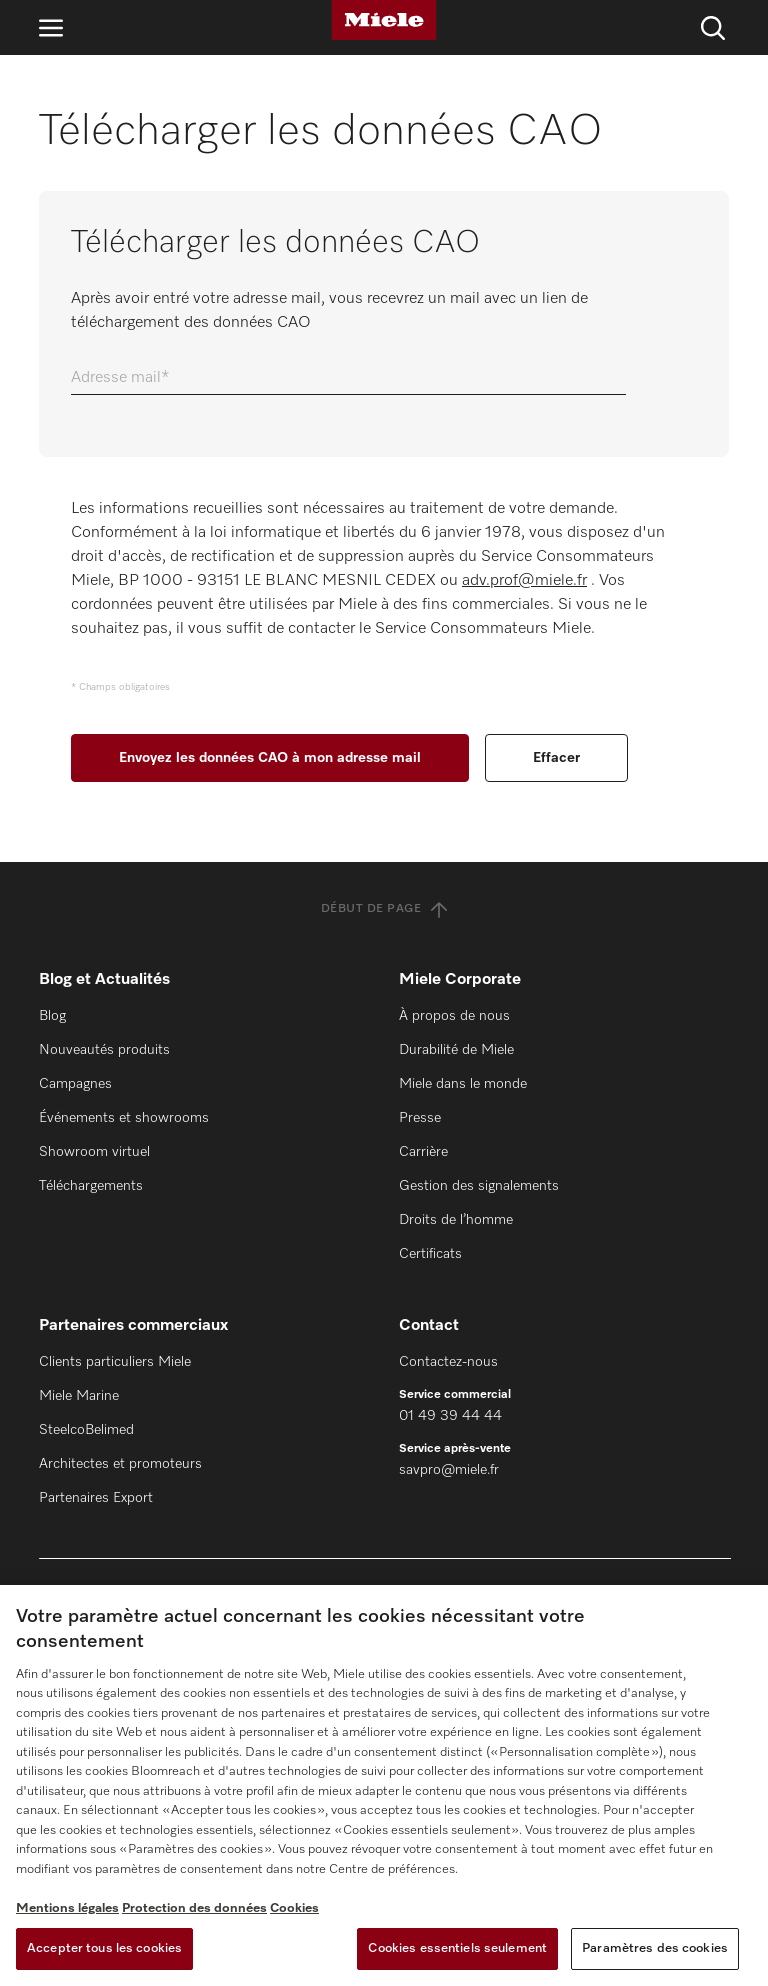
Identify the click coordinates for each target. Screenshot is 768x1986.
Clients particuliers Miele (115, 1362)
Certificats (430, 1254)
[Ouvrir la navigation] (51, 27)
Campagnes (75, 1084)
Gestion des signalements (479, 1186)
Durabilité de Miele (456, 1050)
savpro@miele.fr (449, 1470)
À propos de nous (454, 1016)
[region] (384, 1785)
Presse (420, 1118)
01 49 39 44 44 (450, 1416)
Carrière (423, 1152)
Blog (52, 1016)
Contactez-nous (448, 1362)
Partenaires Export (96, 1498)
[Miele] (384, 20)
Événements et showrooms (124, 1118)
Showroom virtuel (94, 1152)
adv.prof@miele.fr (524, 581)
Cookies (294, 1908)
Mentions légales (67, 1908)
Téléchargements (91, 1186)
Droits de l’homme (456, 1220)
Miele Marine (79, 1396)
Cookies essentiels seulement (457, 1948)
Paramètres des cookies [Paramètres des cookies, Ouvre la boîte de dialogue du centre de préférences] (655, 1948)
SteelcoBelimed (86, 1430)
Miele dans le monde (463, 1084)
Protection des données (194, 1908)
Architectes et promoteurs (120, 1464)
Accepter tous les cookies (104, 1948)
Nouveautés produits (104, 1050)
